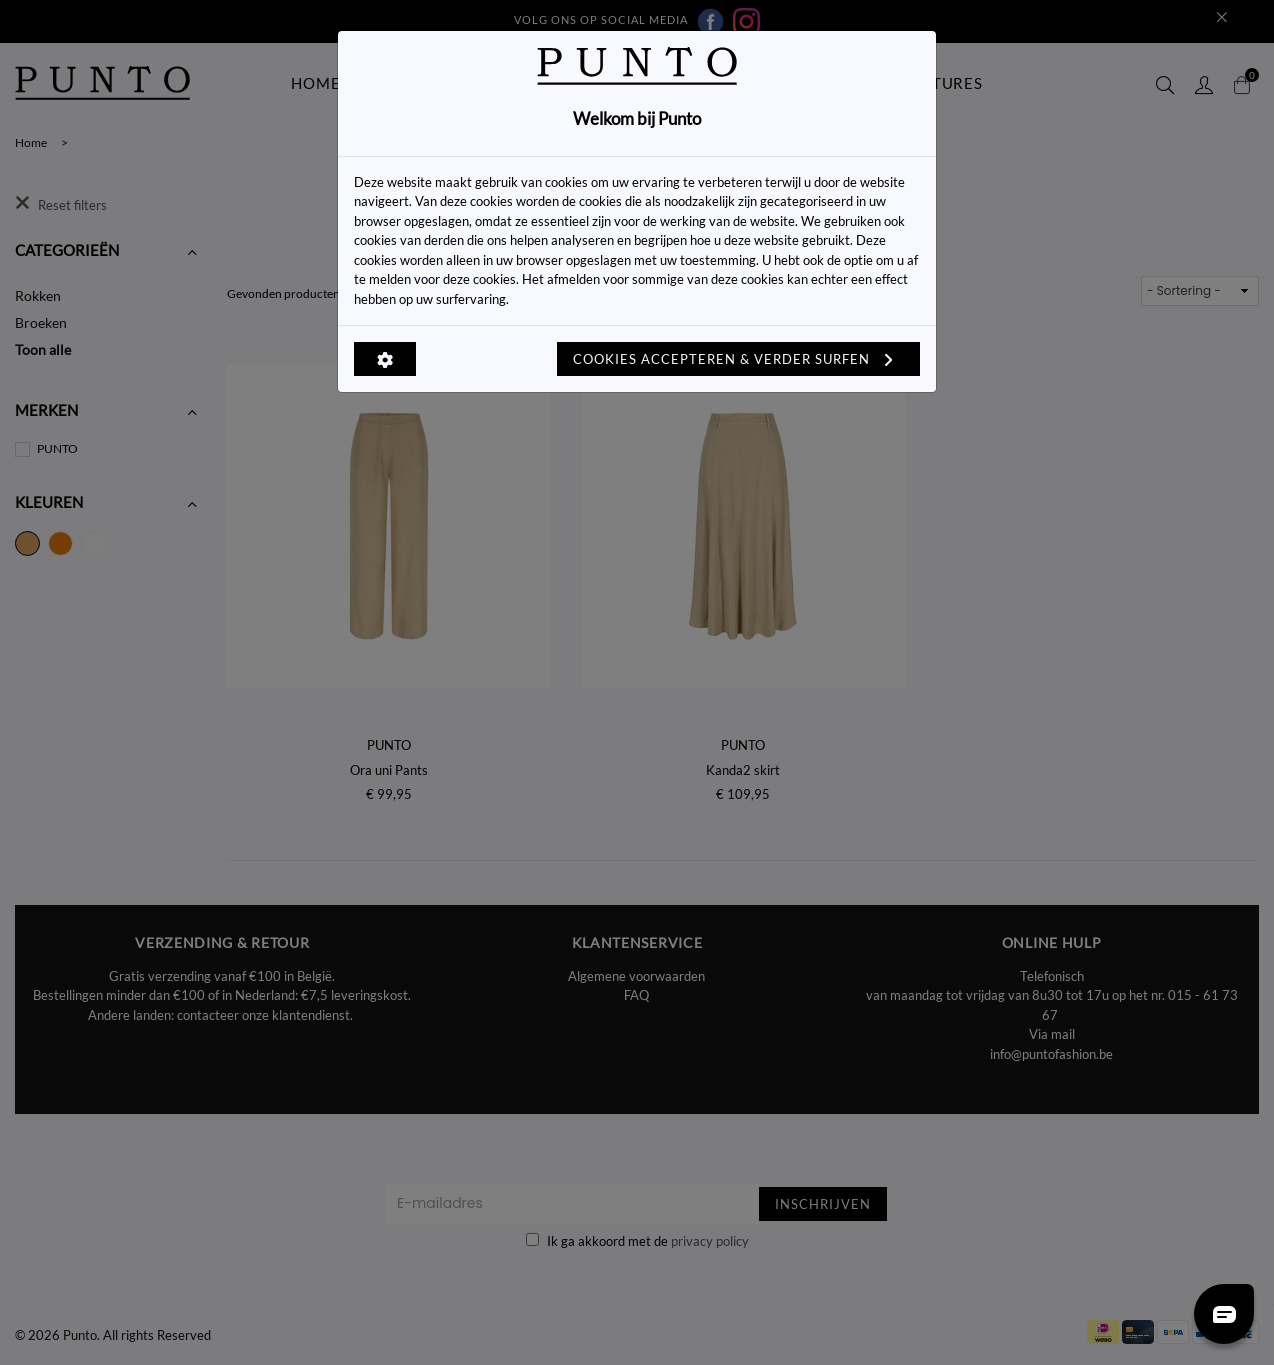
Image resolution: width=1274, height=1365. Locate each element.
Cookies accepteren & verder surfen (738, 359)
